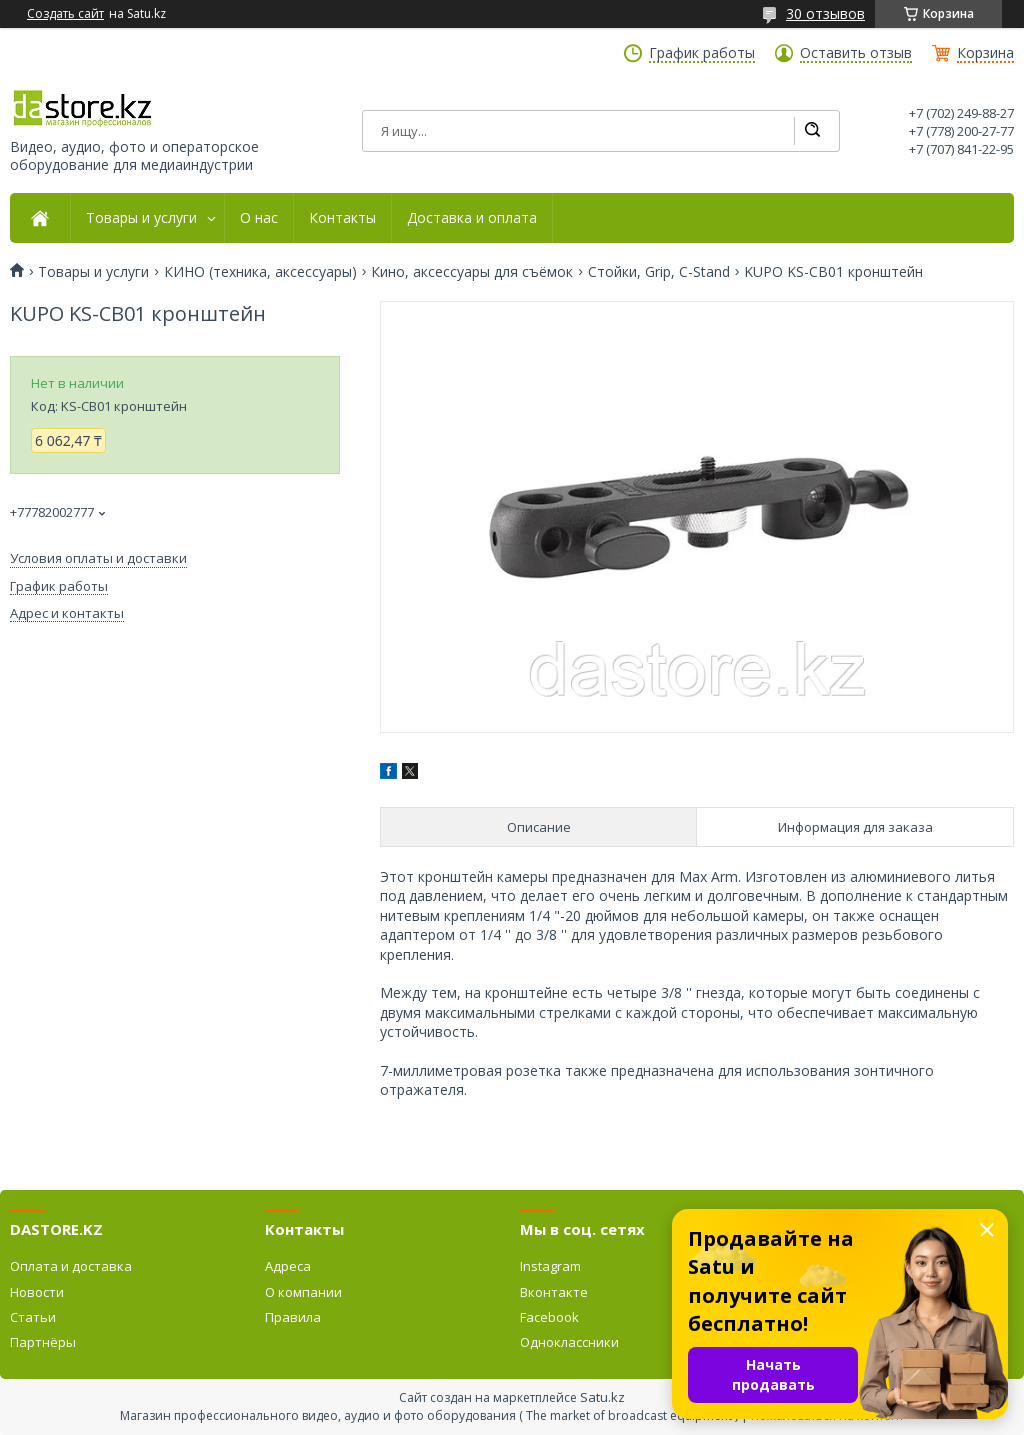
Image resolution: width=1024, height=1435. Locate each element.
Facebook (549, 1317)
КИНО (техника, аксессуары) (260, 272)
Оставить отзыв (856, 53)
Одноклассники (569, 1342)
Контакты (342, 218)
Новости (37, 1292)
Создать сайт (65, 14)
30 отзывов (825, 13)
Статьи (33, 1317)
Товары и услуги (141, 218)
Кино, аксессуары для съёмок (472, 272)
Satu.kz (602, 1397)
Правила (293, 1317)
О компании (303, 1292)
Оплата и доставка (71, 1266)
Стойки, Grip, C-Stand (659, 272)
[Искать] (812, 131)
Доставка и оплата (472, 218)
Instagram (550, 1266)
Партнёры (43, 1342)
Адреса (288, 1266)
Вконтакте (554, 1292)
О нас (259, 218)
